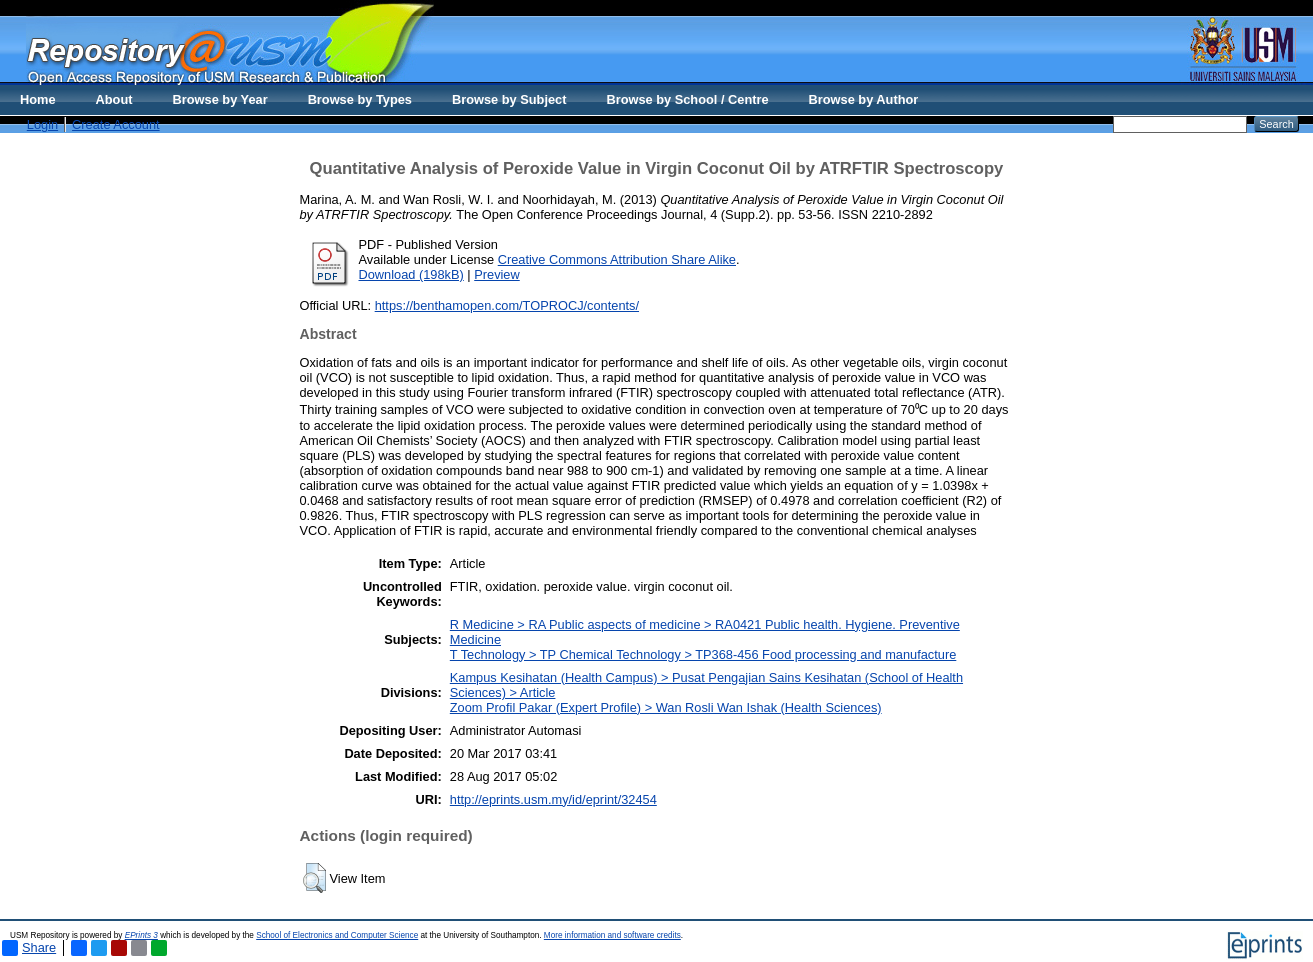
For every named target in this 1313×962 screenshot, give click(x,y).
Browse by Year (220, 99)
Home (38, 99)
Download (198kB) (411, 274)
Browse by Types (360, 99)
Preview (497, 274)
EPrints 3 (141, 935)
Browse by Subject (509, 99)
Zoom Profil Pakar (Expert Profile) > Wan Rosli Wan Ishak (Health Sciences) (666, 707)
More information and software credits (612, 935)
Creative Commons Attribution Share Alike (617, 259)
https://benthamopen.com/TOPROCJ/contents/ (507, 305)
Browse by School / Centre (687, 99)
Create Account (116, 124)
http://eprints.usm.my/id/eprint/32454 (553, 799)
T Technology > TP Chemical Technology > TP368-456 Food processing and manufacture (703, 654)
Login (42, 124)
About (114, 99)
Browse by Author (864, 99)
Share (29, 948)
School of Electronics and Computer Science (337, 935)
